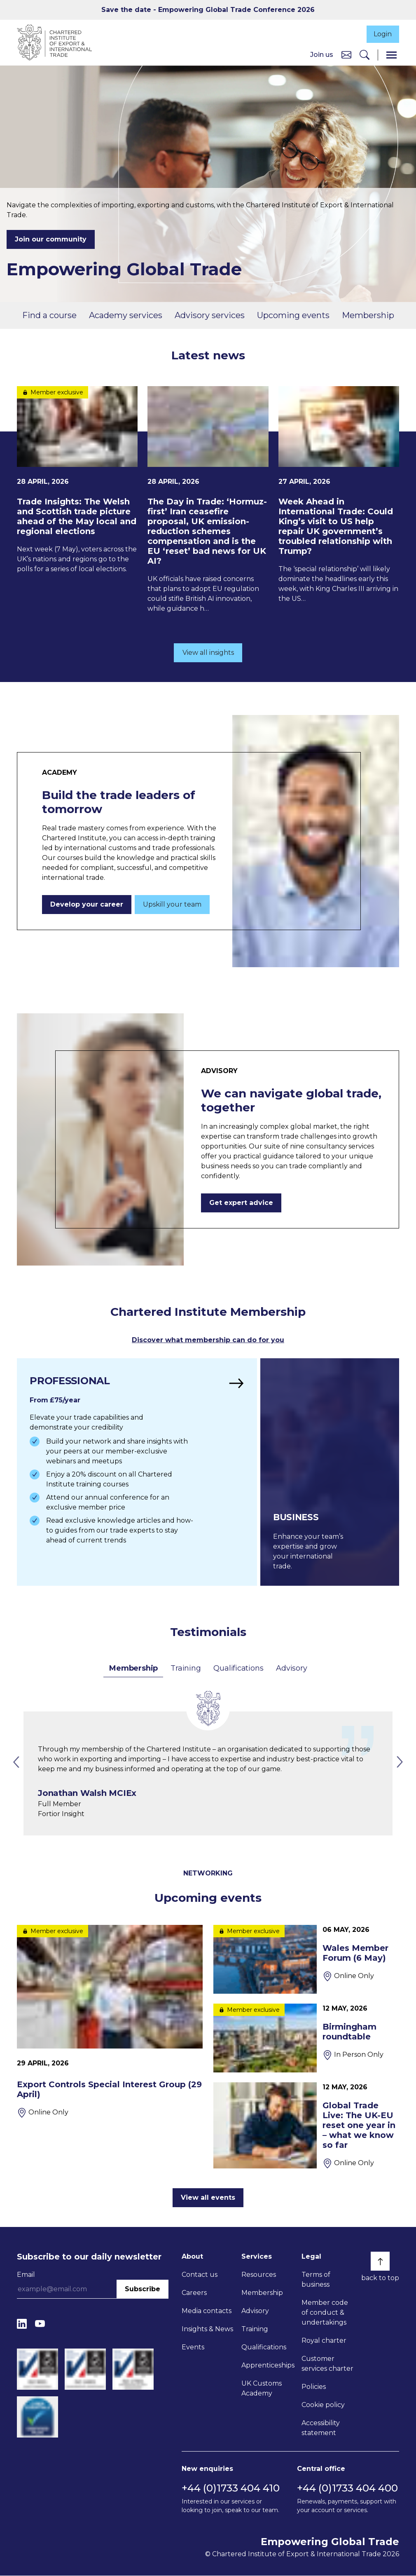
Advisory (291, 1668)
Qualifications (238, 1668)
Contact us (199, 2274)
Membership (368, 316)
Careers (194, 2293)
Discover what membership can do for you (208, 1341)
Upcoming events (293, 316)
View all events (208, 2197)
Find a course (49, 316)
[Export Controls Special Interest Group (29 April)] (110, 2021)
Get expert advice (241, 1203)
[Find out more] (135, 1472)
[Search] (364, 55)
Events (193, 2347)
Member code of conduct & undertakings (324, 2312)
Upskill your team (172, 905)
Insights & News (207, 2329)
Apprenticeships (267, 2365)
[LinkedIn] (22, 2323)
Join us (321, 55)
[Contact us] (346, 55)
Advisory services (210, 316)
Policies (313, 2387)
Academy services (125, 316)
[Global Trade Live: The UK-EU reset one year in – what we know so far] (306, 2126)
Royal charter (323, 2340)
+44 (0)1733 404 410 (231, 2488)
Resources (258, 2274)
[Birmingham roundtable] (306, 2038)
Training (186, 1668)
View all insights (208, 653)
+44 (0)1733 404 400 (347, 2488)
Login (381, 34)
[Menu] (391, 55)
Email (26, 2274)
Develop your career (86, 905)
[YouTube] (40, 2323)
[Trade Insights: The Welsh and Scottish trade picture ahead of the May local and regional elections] (77, 481)
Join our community (50, 240)
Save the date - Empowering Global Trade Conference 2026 (208, 10)
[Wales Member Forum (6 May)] (306, 1959)
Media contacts (206, 2311)
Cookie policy (323, 2405)
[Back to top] (380, 2261)
